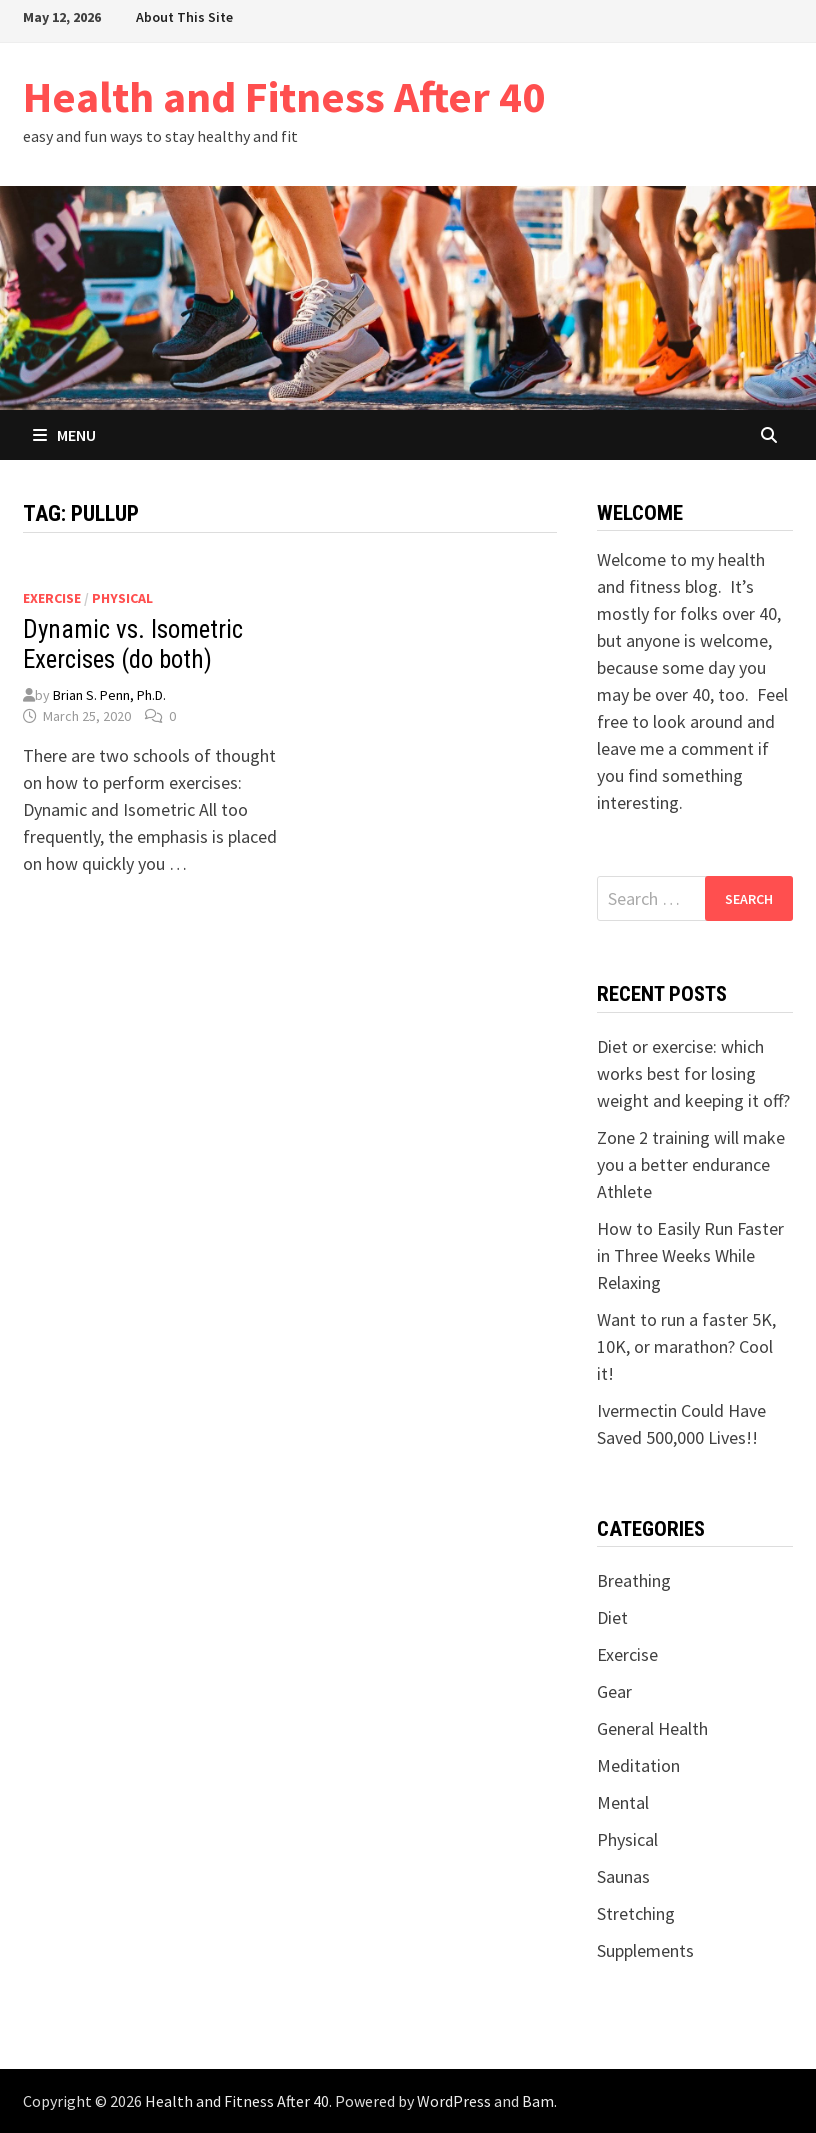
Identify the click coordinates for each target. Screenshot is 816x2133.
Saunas (623, 1876)
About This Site (184, 17)
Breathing (634, 1580)
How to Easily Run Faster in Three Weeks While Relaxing (690, 1255)
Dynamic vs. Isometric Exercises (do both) (133, 644)
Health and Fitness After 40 (284, 96)
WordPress (454, 2101)
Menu (64, 435)
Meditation (638, 1765)
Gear (614, 1691)
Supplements (645, 1950)
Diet (612, 1617)
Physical (122, 598)
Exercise (52, 598)
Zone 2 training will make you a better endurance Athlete (691, 1164)
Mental (623, 1802)
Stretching (636, 1913)
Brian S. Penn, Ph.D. (109, 695)
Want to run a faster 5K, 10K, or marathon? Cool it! (686, 1346)
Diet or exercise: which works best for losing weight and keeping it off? (693, 1073)
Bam (538, 2101)
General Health (652, 1728)
